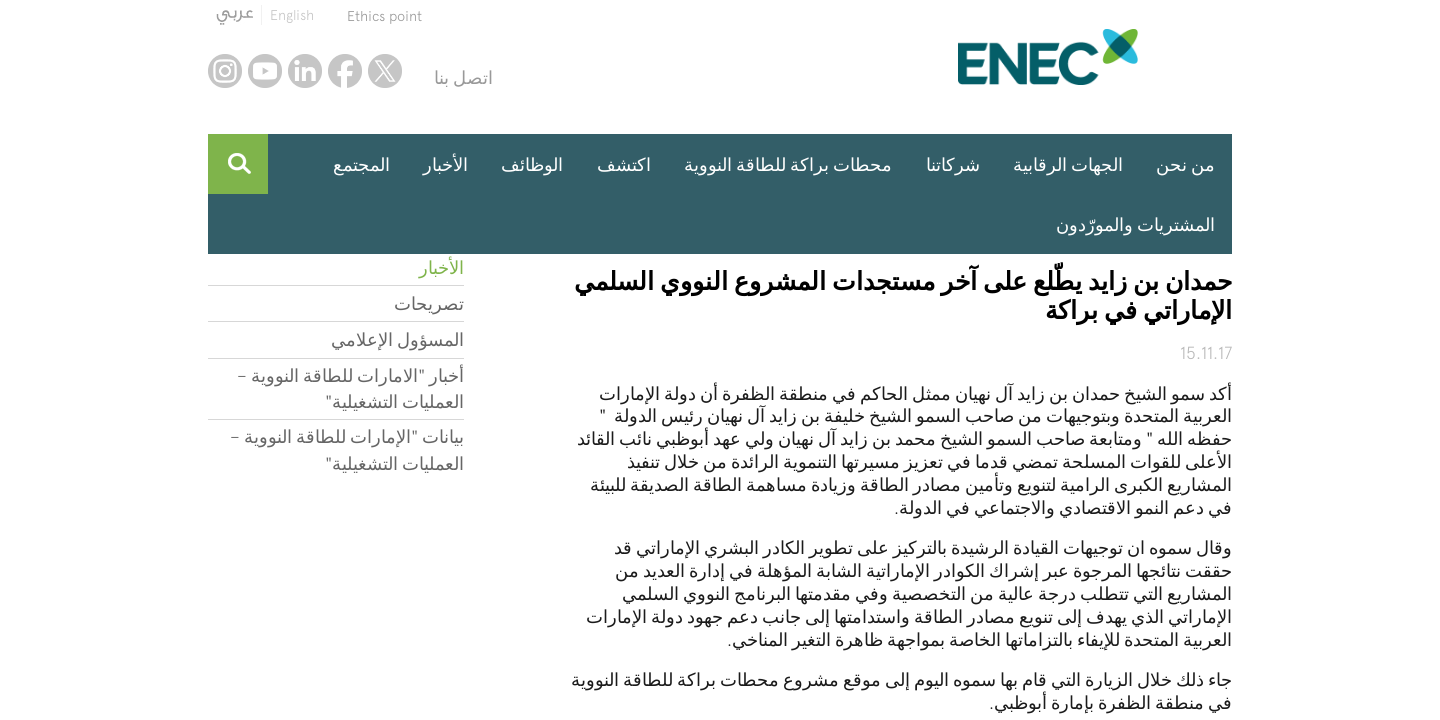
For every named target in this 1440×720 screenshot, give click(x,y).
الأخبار (445, 164)
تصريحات (429, 303)
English (292, 15)
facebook (345, 71)
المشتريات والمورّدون (1135, 224)
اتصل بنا (463, 77)
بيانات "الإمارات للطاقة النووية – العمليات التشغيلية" (347, 449)
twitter (385, 71)
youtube (265, 71)
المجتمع (361, 164)
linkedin (305, 71)
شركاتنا (953, 164)
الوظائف (532, 164)
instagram (225, 71)
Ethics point (384, 16)
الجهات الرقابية (1068, 164)
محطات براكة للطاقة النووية (788, 164)
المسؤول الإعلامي (397, 339)
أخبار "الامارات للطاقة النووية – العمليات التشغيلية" (350, 388)
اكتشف (624, 164)
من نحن (1185, 164)
